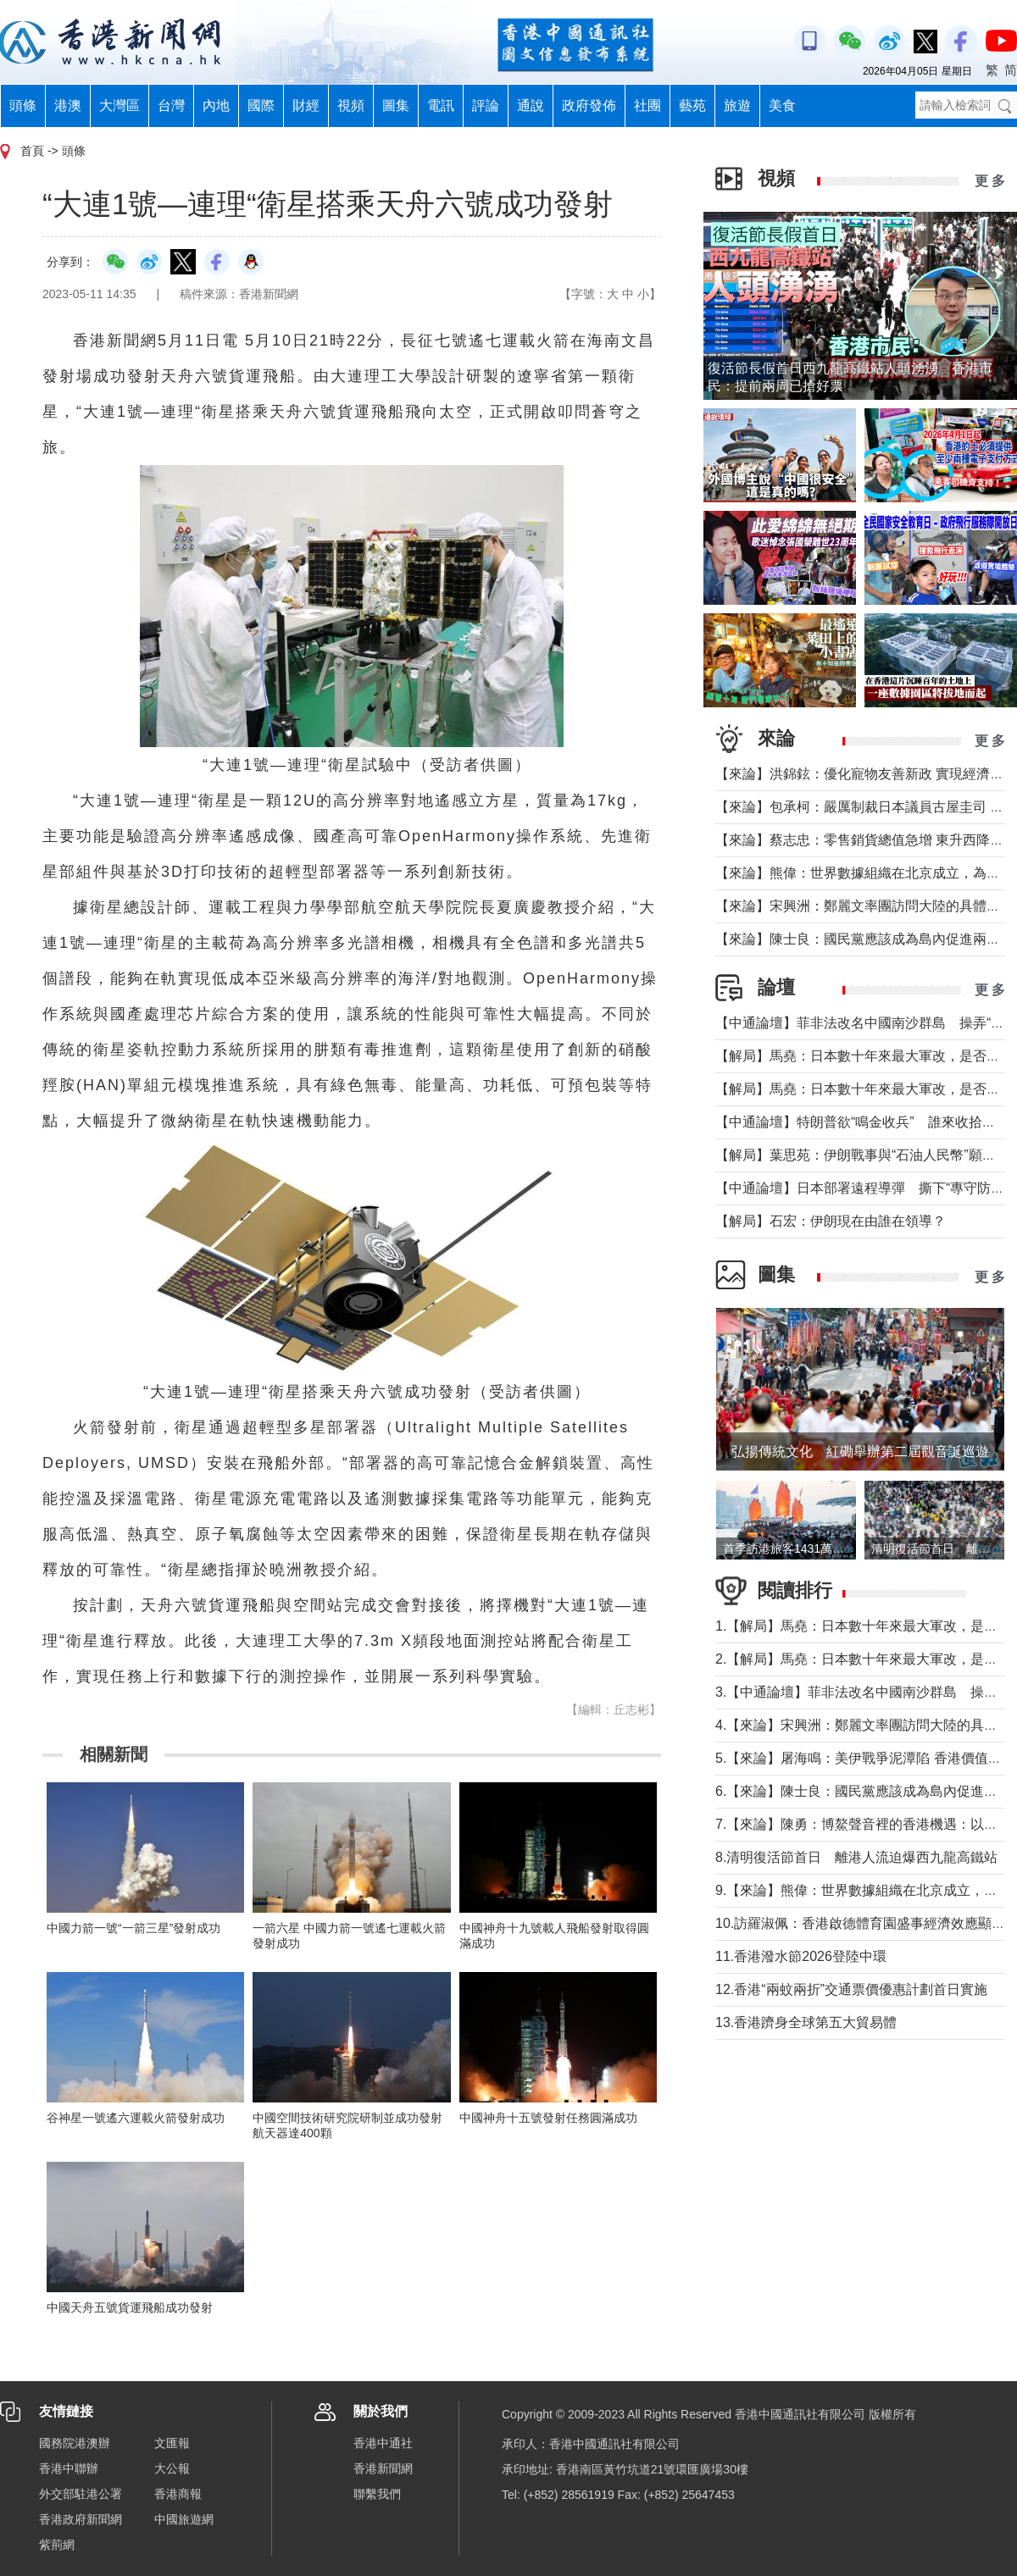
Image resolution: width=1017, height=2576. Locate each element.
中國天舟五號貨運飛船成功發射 (130, 2307)
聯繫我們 (377, 2494)
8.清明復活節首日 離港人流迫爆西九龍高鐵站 (856, 1857)
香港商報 (178, 2494)
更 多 (990, 181)
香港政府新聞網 (80, 2519)
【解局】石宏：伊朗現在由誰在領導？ (830, 1221)
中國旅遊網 (184, 2519)
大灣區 (119, 105)
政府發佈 (589, 105)
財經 (306, 105)
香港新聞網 (383, 2468)
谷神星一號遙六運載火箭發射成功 (136, 2118)
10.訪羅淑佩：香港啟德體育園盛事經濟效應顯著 (860, 1923)
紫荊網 (57, 2544)
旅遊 (737, 105)
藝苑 (692, 105)
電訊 (440, 105)
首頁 (32, 151)
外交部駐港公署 (80, 2494)
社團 (647, 105)
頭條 (22, 105)
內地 (216, 105)
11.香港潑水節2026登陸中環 (800, 1956)
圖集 (395, 105)
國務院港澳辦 (74, 2443)
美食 (782, 105)
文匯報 (172, 2443)
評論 (485, 105)
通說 (530, 105)
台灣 (171, 105)
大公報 (172, 2468)
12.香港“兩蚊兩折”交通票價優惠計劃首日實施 (851, 1989)
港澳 (67, 105)
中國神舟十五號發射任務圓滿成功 (548, 2118)
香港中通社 (383, 2443)
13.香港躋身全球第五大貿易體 (806, 2022)
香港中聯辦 (68, 2468)
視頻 (350, 105)
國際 (261, 105)
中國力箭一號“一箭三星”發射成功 (133, 1928)
